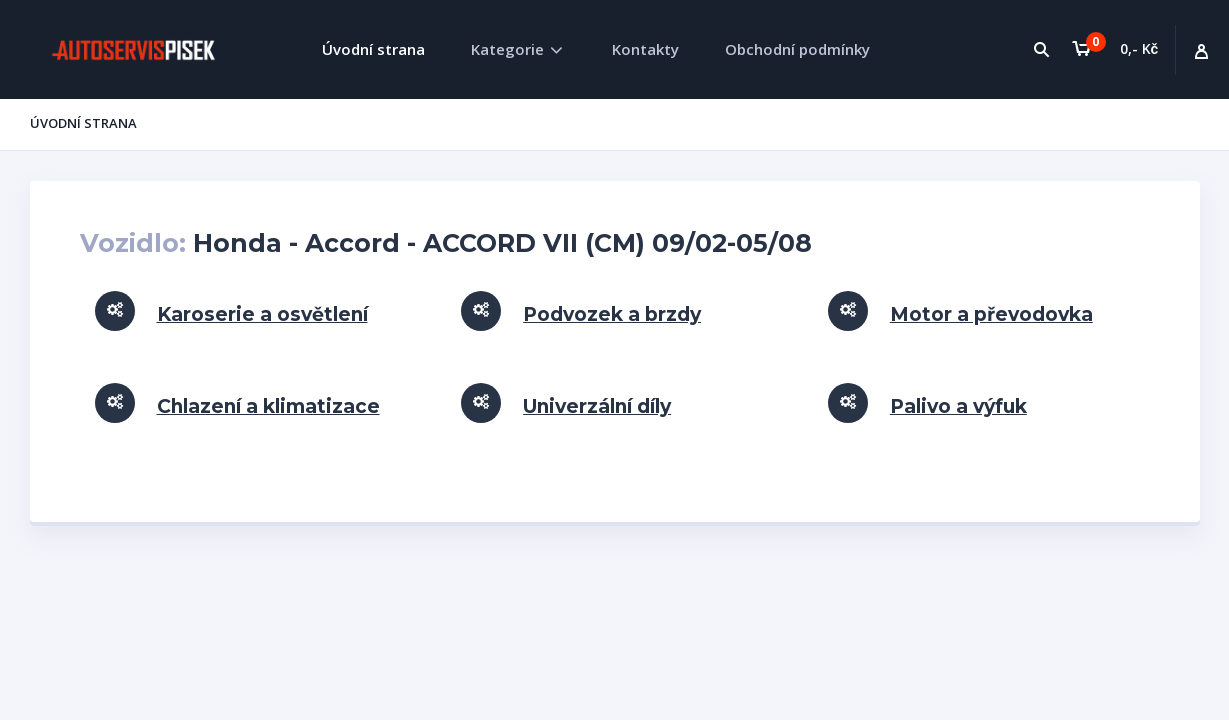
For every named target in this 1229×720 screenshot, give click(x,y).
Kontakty (645, 49)
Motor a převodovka (991, 314)
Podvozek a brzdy (612, 314)
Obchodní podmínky (797, 49)
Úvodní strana (373, 49)
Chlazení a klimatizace (268, 406)
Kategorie (507, 49)
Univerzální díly (597, 406)
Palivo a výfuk (958, 406)
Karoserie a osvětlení (262, 314)
